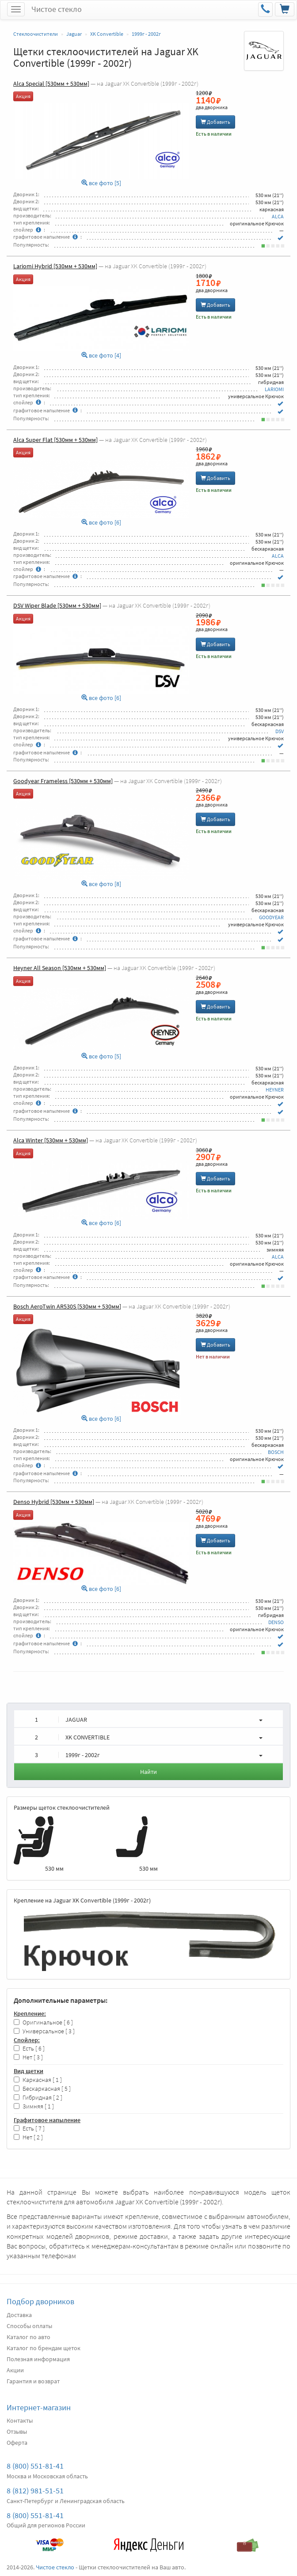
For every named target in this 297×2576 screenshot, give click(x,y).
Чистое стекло (56, 9)
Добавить (215, 121)
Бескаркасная (42, 2089)
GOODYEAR (271, 917)
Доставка (19, 2315)
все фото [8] (101, 884)
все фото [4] (101, 355)
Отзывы (17, 2431)
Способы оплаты (29, 2326)
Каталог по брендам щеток (43, 2348)
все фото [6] (101, 522)
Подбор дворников (40, 2301)
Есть (29, 2048)
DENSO (276, 1622)
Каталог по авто (28, 2337)
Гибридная (38, 2097)
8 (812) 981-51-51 (35, 2490)
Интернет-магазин (39, 2407)
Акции (15, 2370)
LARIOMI (274, 389)
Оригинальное (43, 2022)
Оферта (17, 2443)
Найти (148, 1772)
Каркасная (38, 2080)
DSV (279, 731)
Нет (28, 2057)
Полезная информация (38, 2359)
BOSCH (276, 1452)
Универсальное (44, 2031)
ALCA (278, 216)
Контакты (20, 2420)
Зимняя (34, 2106)
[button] (148, 1718)
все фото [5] (101, 183)
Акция (23, 96)
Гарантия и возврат (33, 2381)
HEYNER (275, 1089)
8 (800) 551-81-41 (35, 2466)
